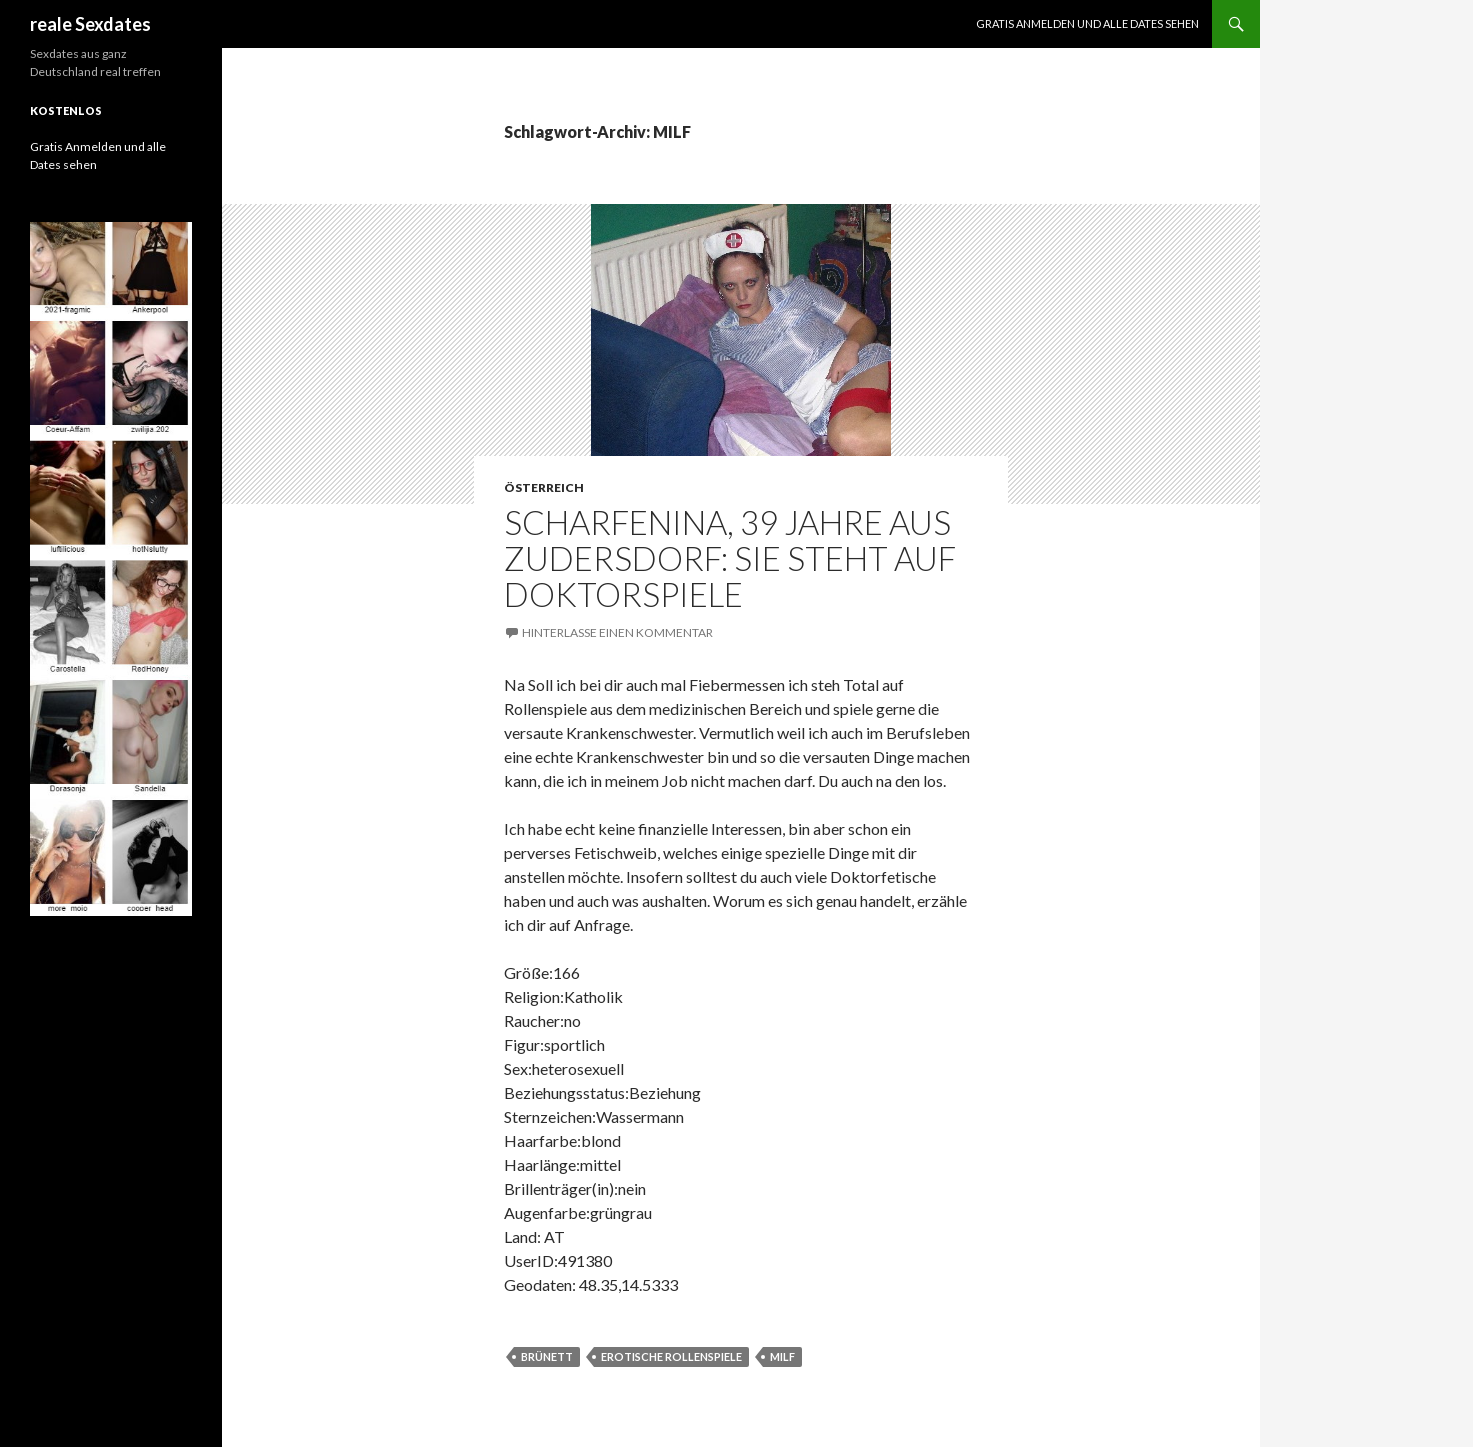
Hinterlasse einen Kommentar (617, 632)
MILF (782, 1356)
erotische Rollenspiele (671, 1356)
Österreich (544, 487)
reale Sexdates (90, 24)
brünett (547, 1356)
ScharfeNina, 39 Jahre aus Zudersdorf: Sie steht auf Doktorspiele (730, 558)
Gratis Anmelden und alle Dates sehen (1087, 23)
